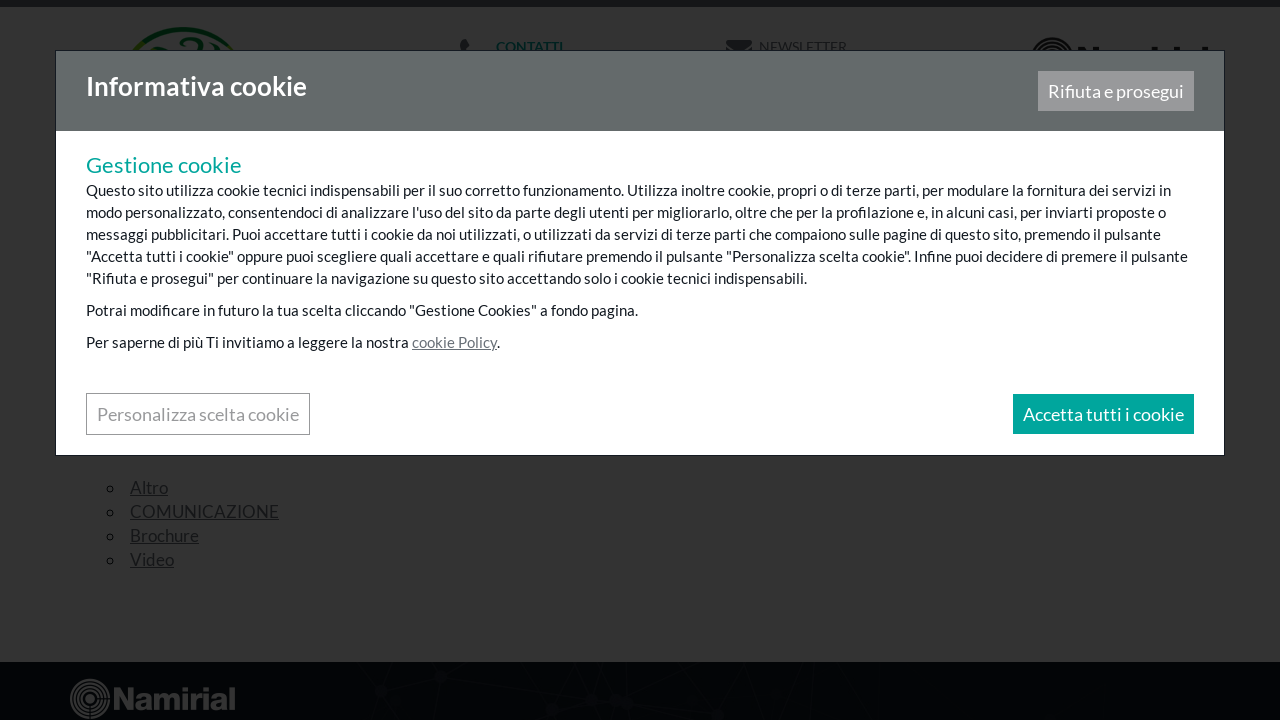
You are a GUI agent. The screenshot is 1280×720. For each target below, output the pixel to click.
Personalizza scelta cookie (199, 415)
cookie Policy (455, 343)
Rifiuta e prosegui (1115, 92)
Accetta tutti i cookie (1102, 415)
